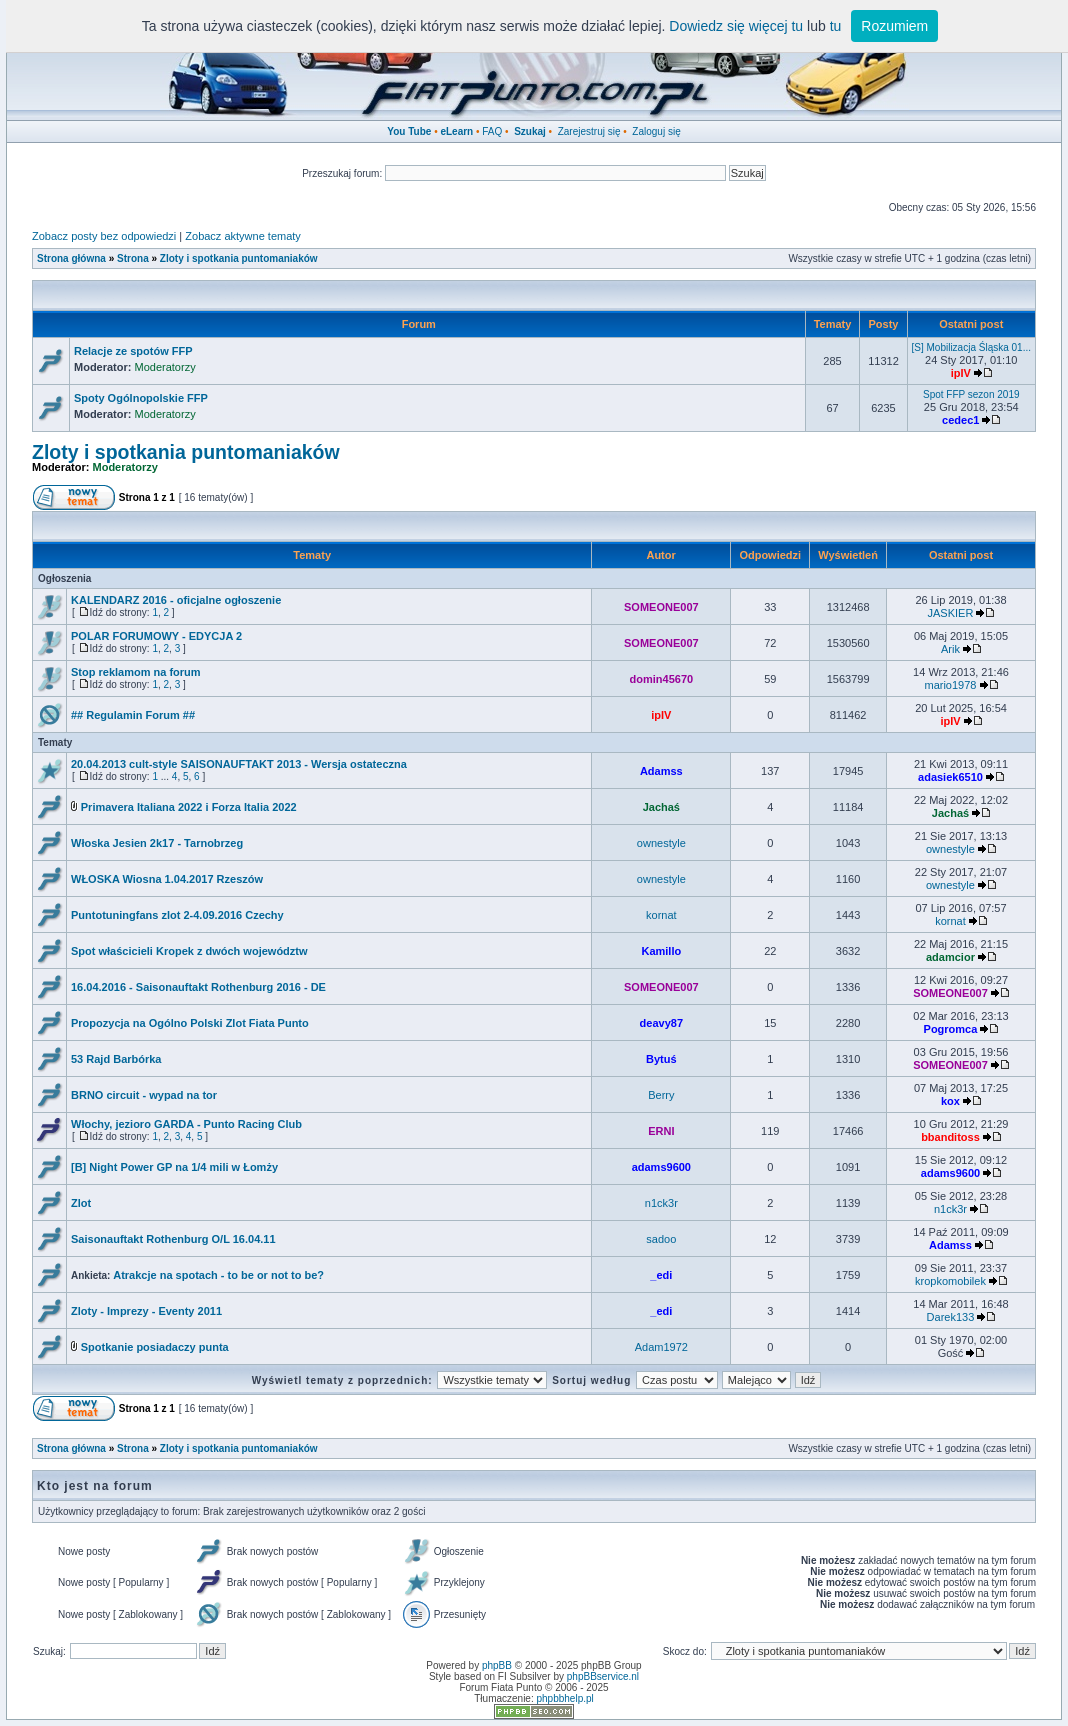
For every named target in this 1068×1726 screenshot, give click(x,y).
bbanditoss (950, 1137)
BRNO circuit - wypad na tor (144, 1095)
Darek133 (951, 1317)
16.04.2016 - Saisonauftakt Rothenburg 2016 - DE (198, 987)
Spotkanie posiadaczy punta (155, 1347)
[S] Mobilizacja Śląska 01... (972, 347)
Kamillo (661, 951)
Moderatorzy (165, 367)
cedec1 (960, 420)
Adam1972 (661, 1347)
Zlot (81, 1203)
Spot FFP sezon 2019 (971, 394)
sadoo (661, 1239)
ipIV (961, 373)
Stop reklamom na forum (136, 672)
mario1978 (950, 685)
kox (950, 1101)
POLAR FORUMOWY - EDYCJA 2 (156, 636)
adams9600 (661, 1167)
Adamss (661, 771)
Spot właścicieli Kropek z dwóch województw (189, 951)
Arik (950, 649)
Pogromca (951, 1029)
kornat (661, 915)
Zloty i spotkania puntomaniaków (239, 258)
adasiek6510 (950, 777)
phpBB (497, 1665)
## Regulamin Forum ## (133, 715)
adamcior (950, 957)
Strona (133, 258)
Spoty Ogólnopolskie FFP (141, 398)
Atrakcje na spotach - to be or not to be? (218, 1275)
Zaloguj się (656, 131)
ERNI (661, 1131)
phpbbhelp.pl (564, 1698)
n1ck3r (661, 1203)
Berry (661, 1095)
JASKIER (951, 613)
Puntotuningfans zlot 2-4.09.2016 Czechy (177, 915)
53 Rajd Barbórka (116, 1059)
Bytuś (661, 1059)
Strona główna (71, 258)
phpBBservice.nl (603, 1676)
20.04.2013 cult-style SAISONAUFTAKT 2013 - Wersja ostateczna (239, 764)
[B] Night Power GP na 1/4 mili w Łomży (174, 1167)
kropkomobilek (950, 1281)
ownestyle (661, 843)
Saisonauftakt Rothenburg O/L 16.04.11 (173, 1239)
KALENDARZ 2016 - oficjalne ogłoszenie (176, 600)
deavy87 (661, 1023)
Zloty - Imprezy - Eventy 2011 (146, 1311)
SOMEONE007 (661, 607)
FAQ (492, 131)
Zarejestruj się (589, 131)
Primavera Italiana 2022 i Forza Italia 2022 (189, 807)
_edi (661, 1275)
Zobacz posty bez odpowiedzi (104, 236)
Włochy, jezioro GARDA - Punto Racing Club (186, 1124)
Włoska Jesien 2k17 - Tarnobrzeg (157, 843)
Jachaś (661, 807)
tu (836, 26)
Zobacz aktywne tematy (243, 236)
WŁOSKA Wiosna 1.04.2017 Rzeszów (167, 879)
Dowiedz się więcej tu (736, 26)
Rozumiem (894, 26)
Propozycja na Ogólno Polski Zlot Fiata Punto (190, 1023)
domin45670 (662, 679)
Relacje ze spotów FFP (133, 351)
